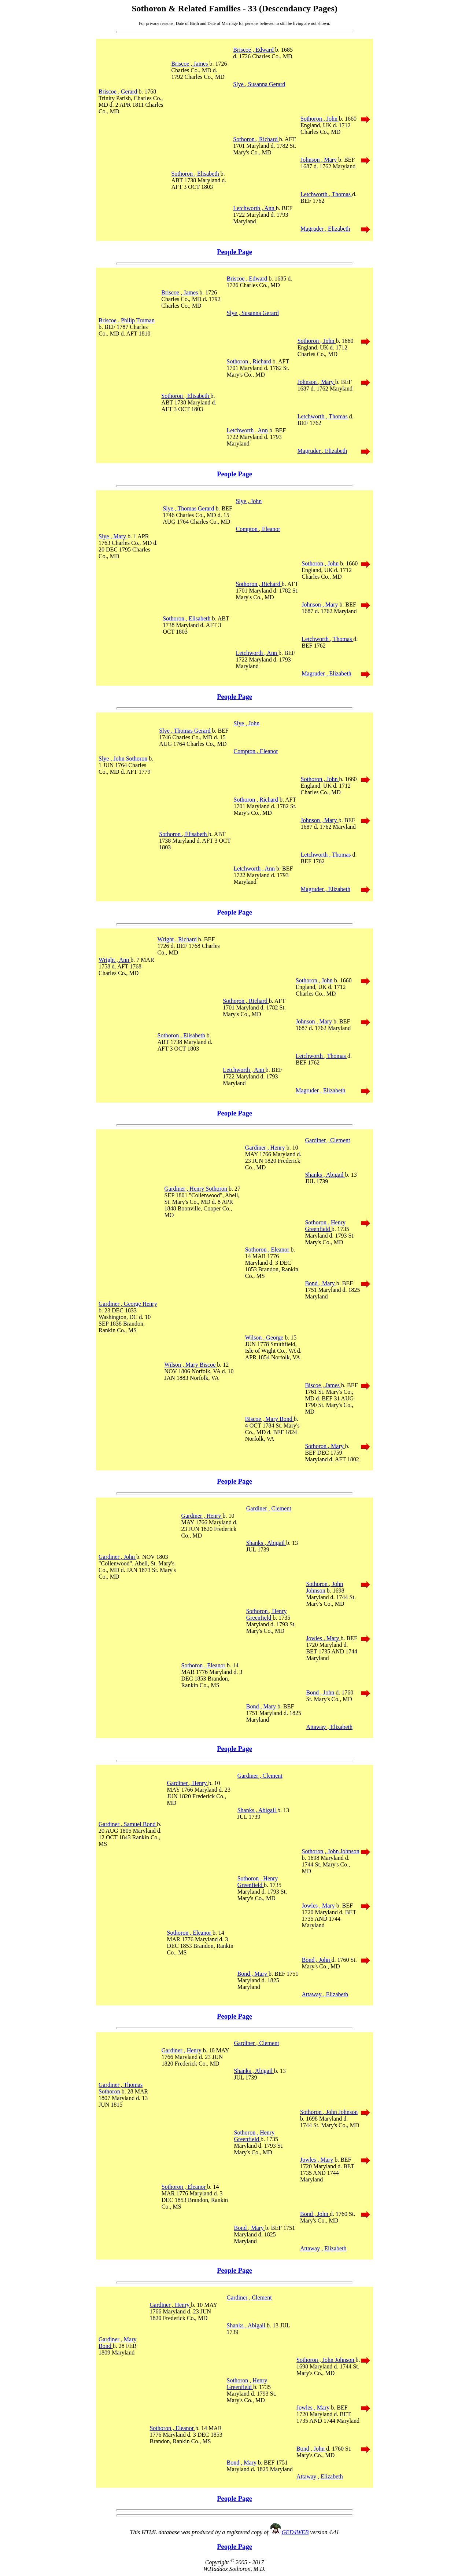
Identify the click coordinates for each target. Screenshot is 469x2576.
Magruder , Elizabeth (325, 229)
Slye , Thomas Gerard (189, 508)
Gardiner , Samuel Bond (128, 1824)
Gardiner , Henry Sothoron (196, 1189)
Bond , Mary (320, 1283)
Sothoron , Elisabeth (195, 174)
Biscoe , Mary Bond (269, 1419)
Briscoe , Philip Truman (127, 320)
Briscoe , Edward (254, 50)
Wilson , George (265, 1337)
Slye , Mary (113, 536)
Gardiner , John (117, 1557)
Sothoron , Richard (256, 139)
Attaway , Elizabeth (329, 1727)
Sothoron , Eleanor (268, 1249)
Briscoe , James (190, 64)
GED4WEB (295, 2532)
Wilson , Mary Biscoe (190, 1365)
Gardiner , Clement (327, 1140)
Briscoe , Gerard (119, 91)
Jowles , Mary (323, 1638)
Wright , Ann (114, 960)
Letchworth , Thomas (326, 194)
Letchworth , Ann (254, 208)
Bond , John (321, 1692)
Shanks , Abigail (325, 1175)
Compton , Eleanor (258, 529)
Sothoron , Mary (325, 1446)
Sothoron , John (319, 119)
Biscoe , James (323, 1385)
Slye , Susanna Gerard (259, 84)
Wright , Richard (177, 939)
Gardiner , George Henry (128, 1304)
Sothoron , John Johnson (324, 1587)
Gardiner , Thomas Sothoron (121, 2088)
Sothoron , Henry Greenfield (325, 1225)
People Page (234, 252)
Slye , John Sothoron (124, 758)
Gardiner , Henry (266, 1147)
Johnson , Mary (319, 160)
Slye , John (249, 501)
